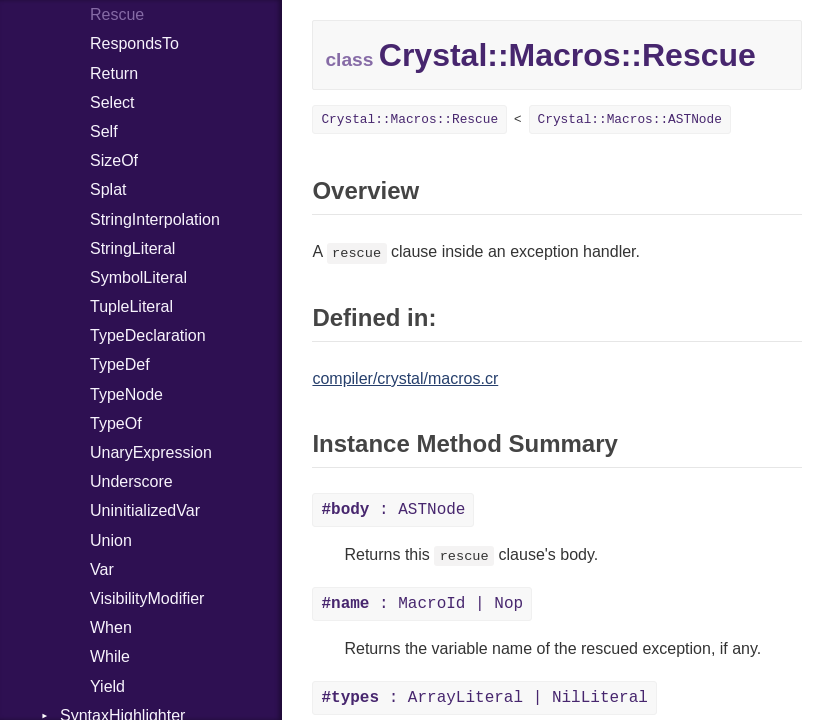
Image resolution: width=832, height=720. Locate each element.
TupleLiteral (131, 306)
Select (112, 102)
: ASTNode (393, 510)
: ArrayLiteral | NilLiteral (484, 698)
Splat (108, 189)
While (110, 656)
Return (114, 73)
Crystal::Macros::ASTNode (630, 119)
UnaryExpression (151, 452)
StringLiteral (132, 248)
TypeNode (126, 394)
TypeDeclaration (148, 335)
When (111, 627)
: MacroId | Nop (422, 604)
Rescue (117, 14)
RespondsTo (134, 43)
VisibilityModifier (147, 598)
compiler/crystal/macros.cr (405, 378)
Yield (107, 686)
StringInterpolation (155, 219)
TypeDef (120, 364)
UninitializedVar (145, 510)
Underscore (131, 481)
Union (111, 540)
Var (102, 569)
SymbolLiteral (138, 277)
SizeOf (114, 160)
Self (104, 131)
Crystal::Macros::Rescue (409, 119)
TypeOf (116, 423)
